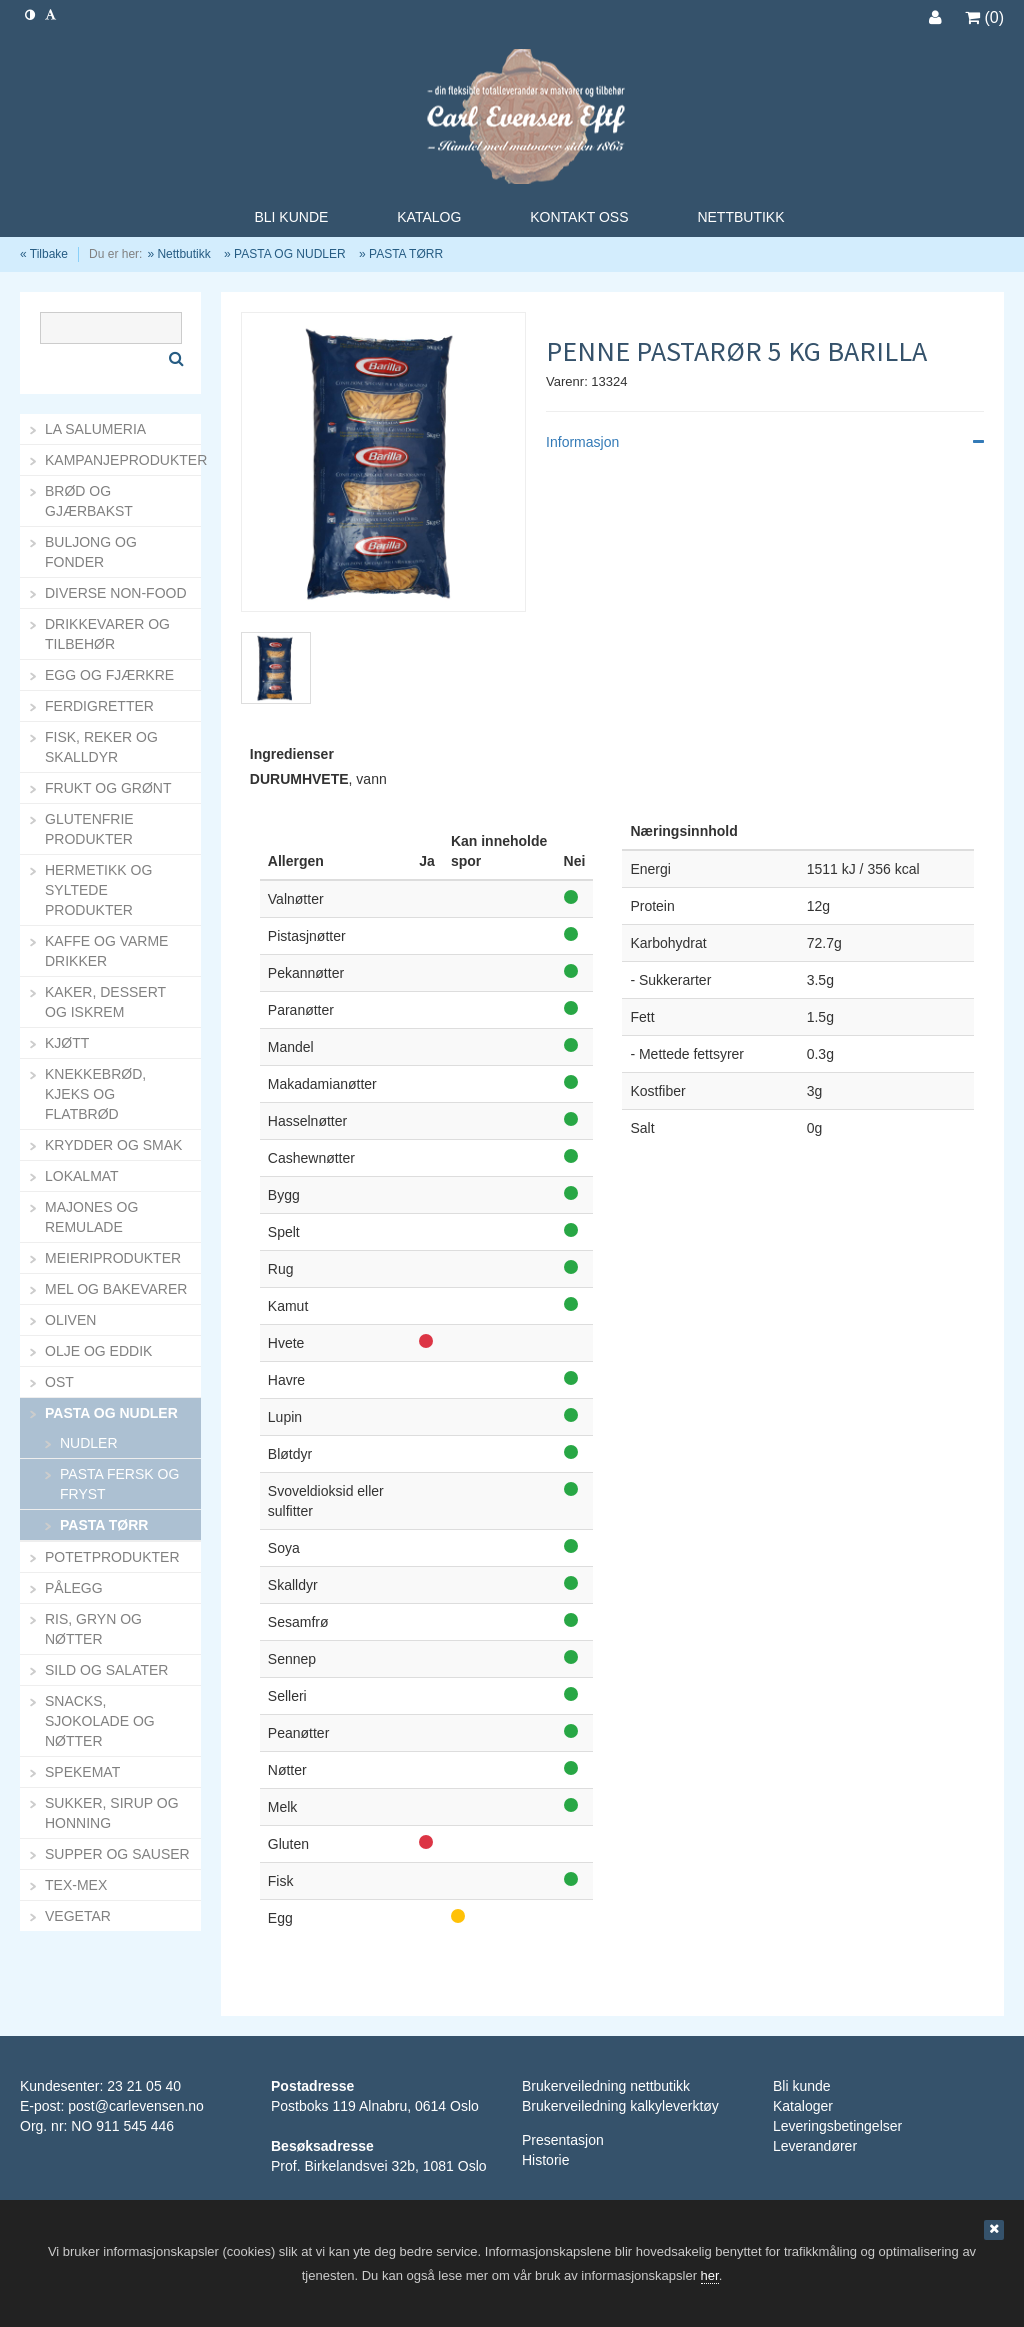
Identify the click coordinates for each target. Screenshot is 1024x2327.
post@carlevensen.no (136, 2106)
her (710, 2275)
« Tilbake (44, 254)
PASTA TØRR (406, 254)
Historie (545, 2160)
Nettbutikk (183, 254)
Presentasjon (563, 2140)
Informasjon (765, 442)
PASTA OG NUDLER (290, 254)
